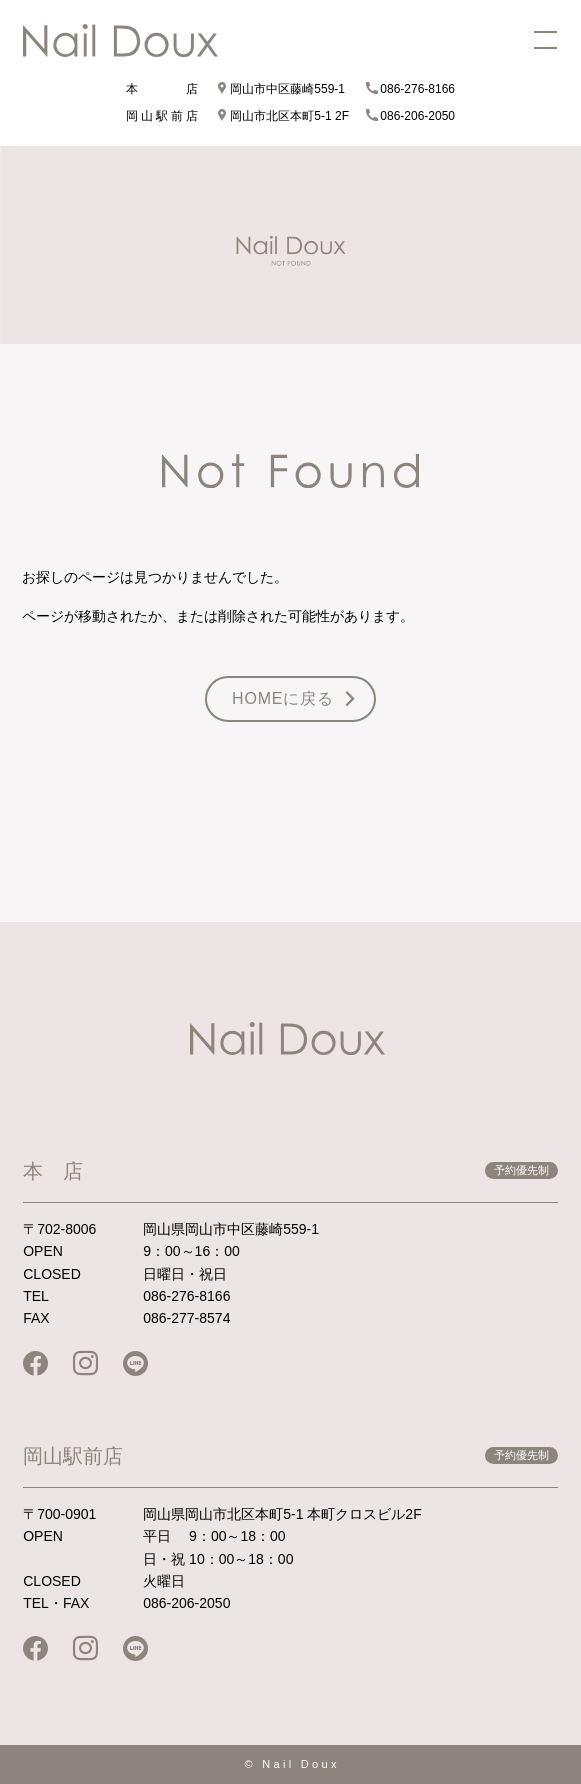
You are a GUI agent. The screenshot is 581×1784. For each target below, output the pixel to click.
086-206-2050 (410, 116)
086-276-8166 (410, 89)
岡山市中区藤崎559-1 (280, 89)
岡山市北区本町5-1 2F (282, 116)
